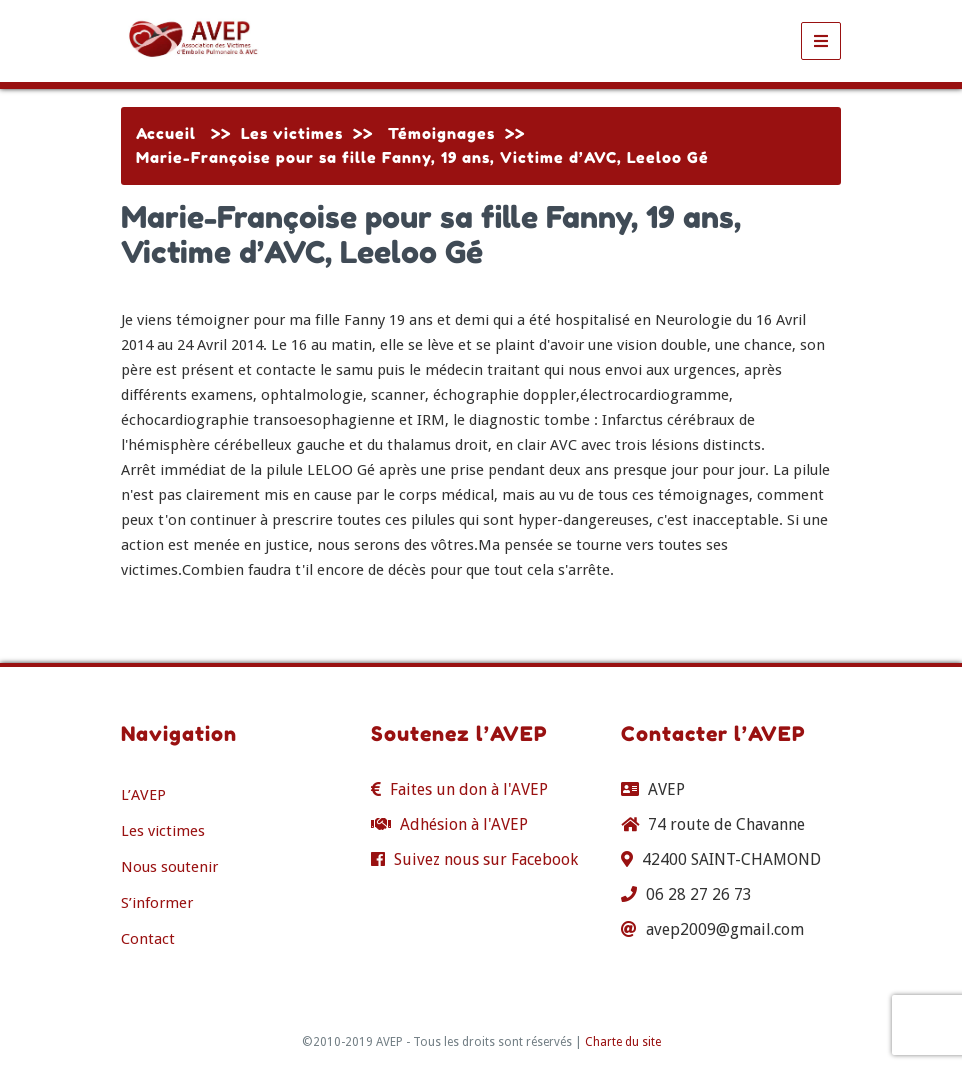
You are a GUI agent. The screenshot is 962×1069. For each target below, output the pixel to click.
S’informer (157, 903)
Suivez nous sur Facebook (486, 859)
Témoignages (441, 133)
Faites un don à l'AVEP (469, 789)
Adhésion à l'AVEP (464, 824)
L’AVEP (143, 795)
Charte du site (623, 1042)
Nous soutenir (169, 867)
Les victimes (292, 133)
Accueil (166, 133)
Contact (148, 939)
